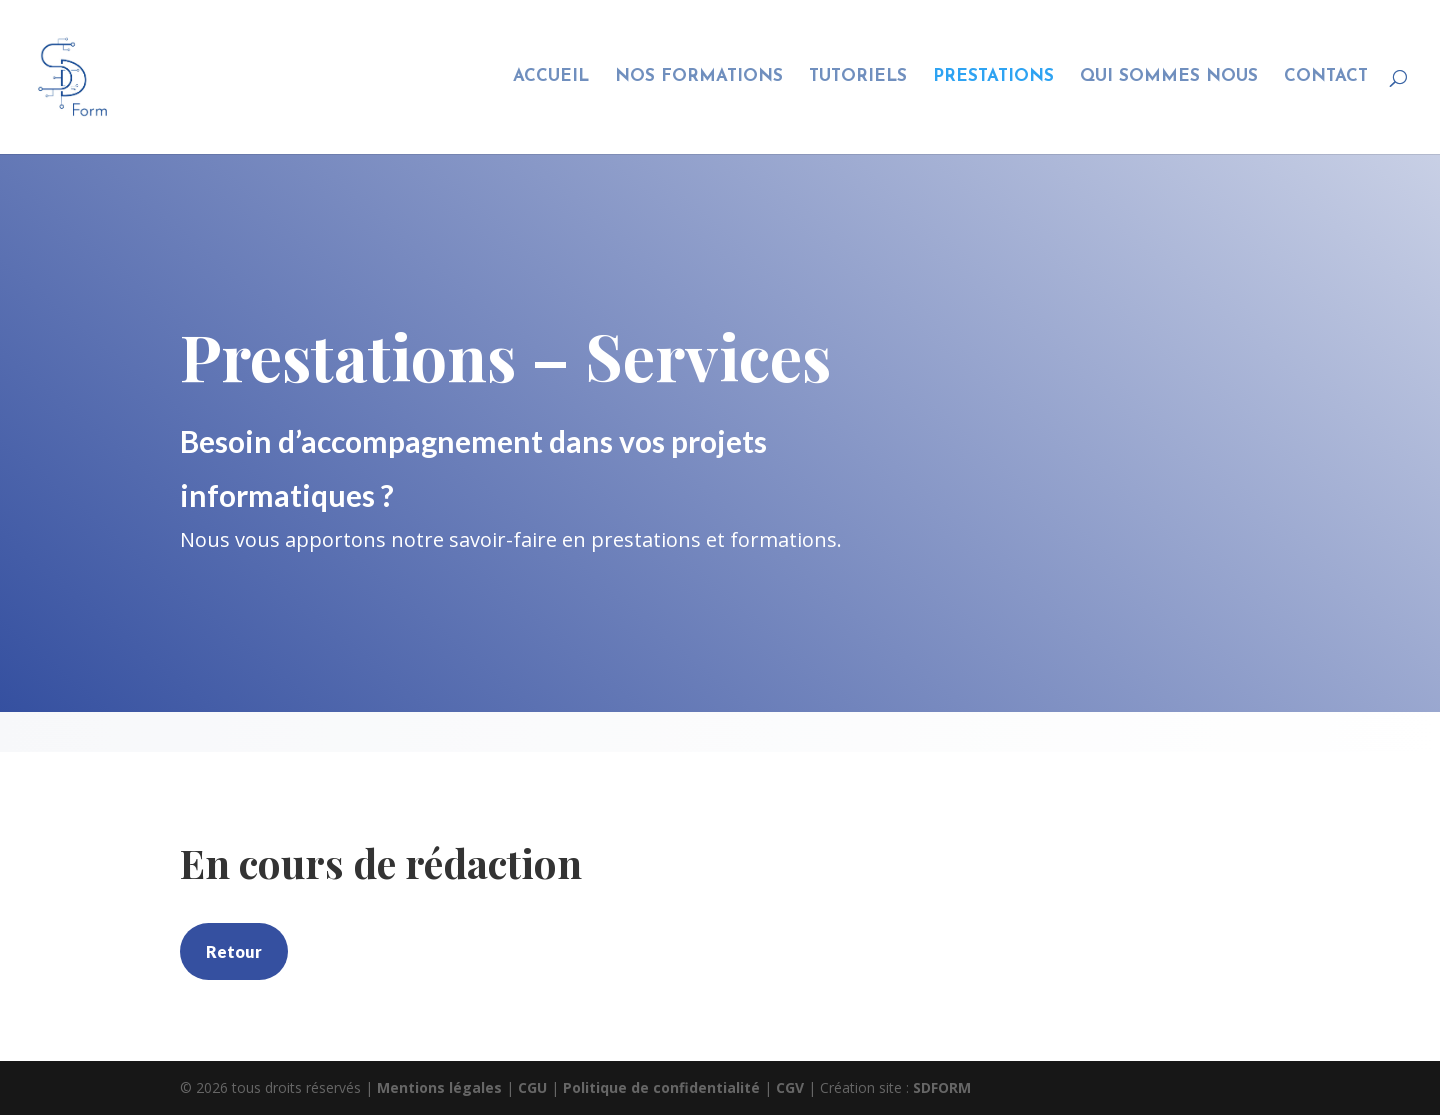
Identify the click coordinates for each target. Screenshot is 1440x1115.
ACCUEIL (551, 77)
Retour (234, 951)
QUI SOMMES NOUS (1169, 77)
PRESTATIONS (993, 77)
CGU (534, 1087)
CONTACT (1326, 77)
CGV (792, 1087)
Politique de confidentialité (663, 1087)
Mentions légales (441, 1087)
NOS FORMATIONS (699, 77)
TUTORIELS (858, 77)
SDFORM (942, 1087)
